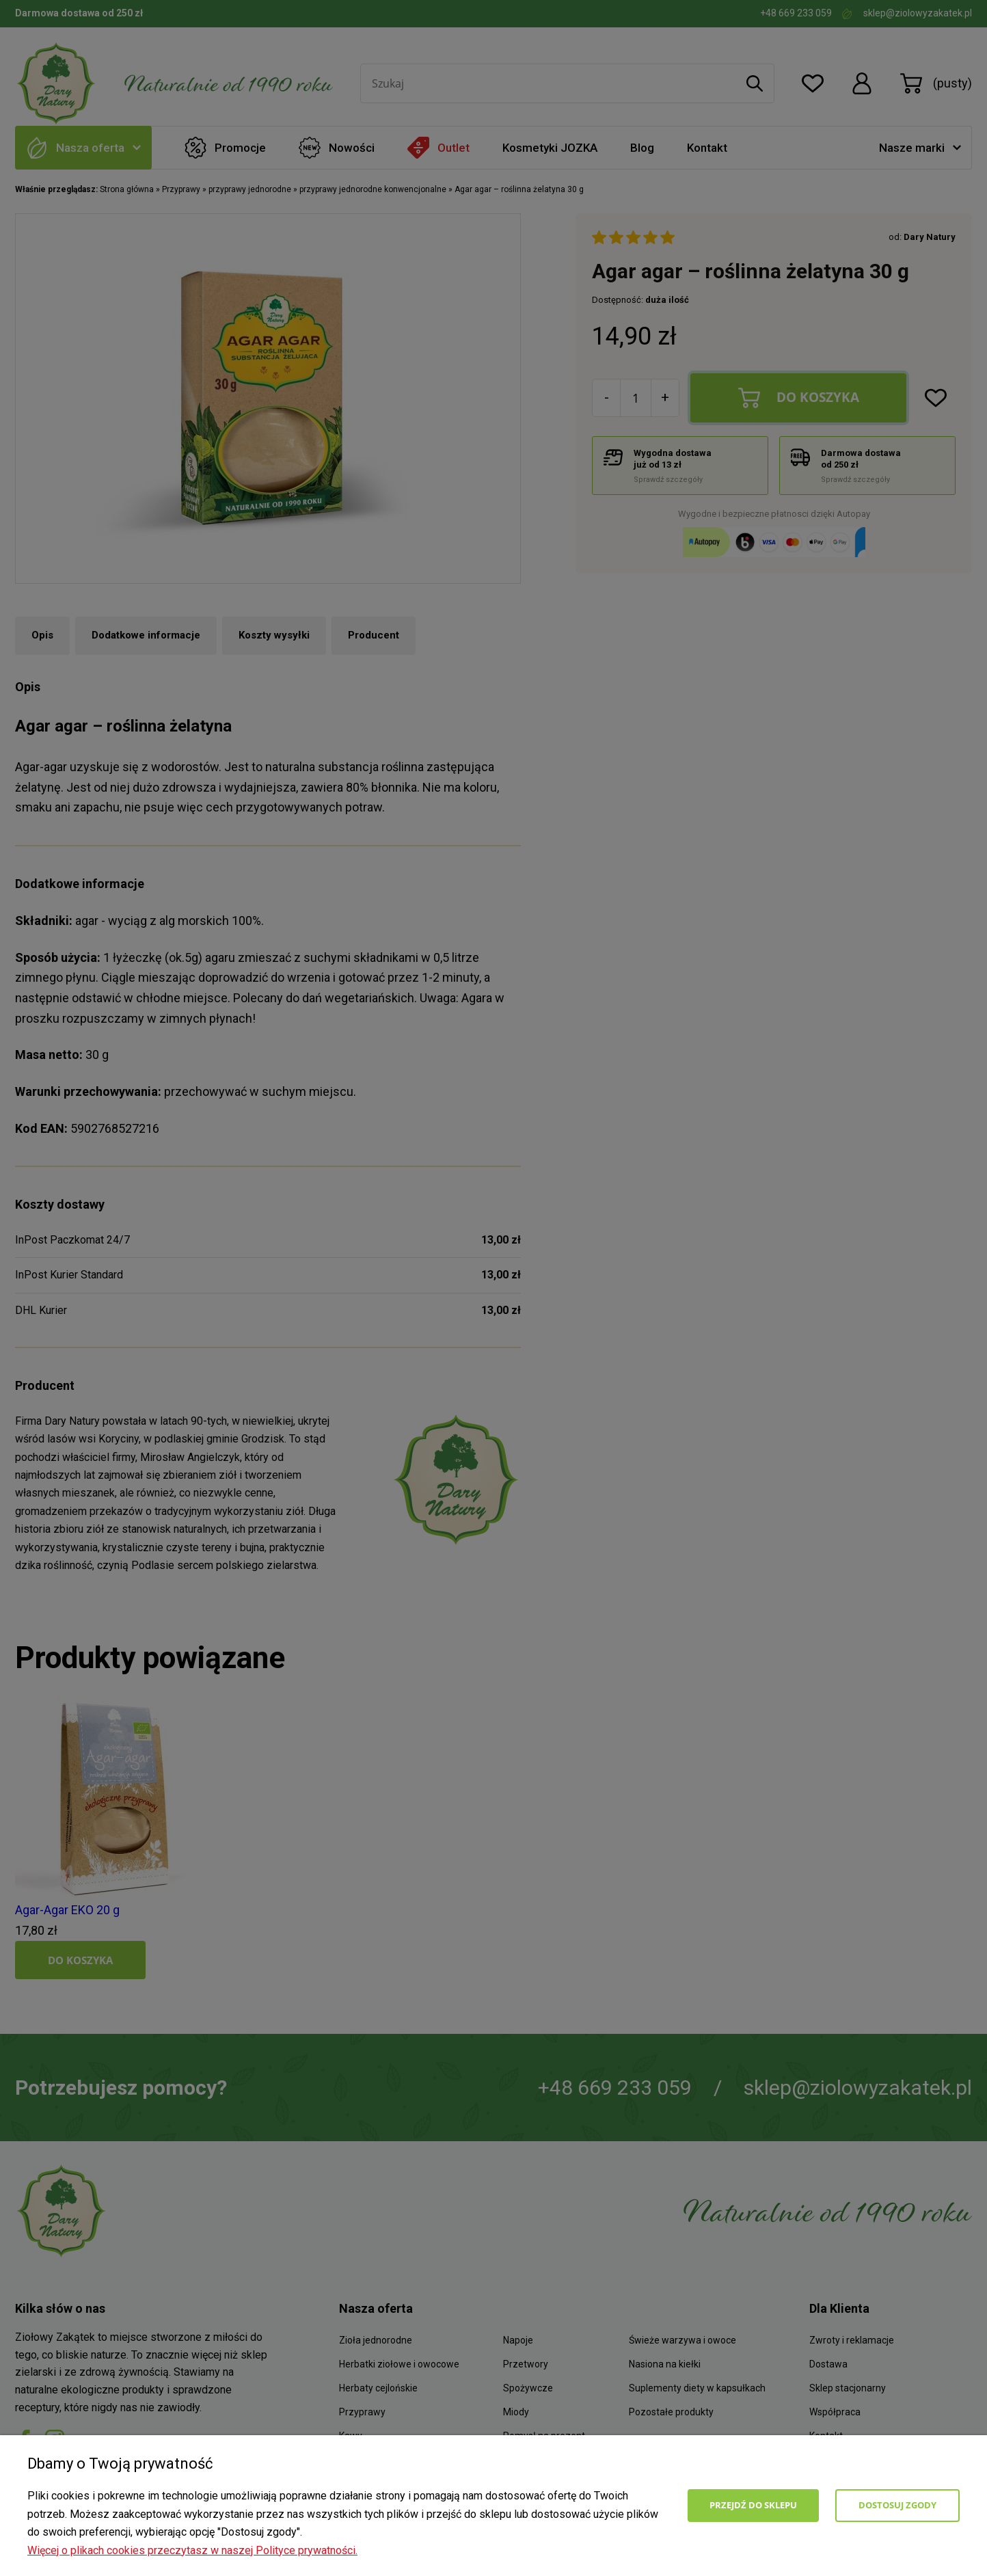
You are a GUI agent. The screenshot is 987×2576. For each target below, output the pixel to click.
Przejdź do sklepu (753, 2505)
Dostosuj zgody (897, 2505)
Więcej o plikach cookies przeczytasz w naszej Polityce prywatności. (192, 2550)
